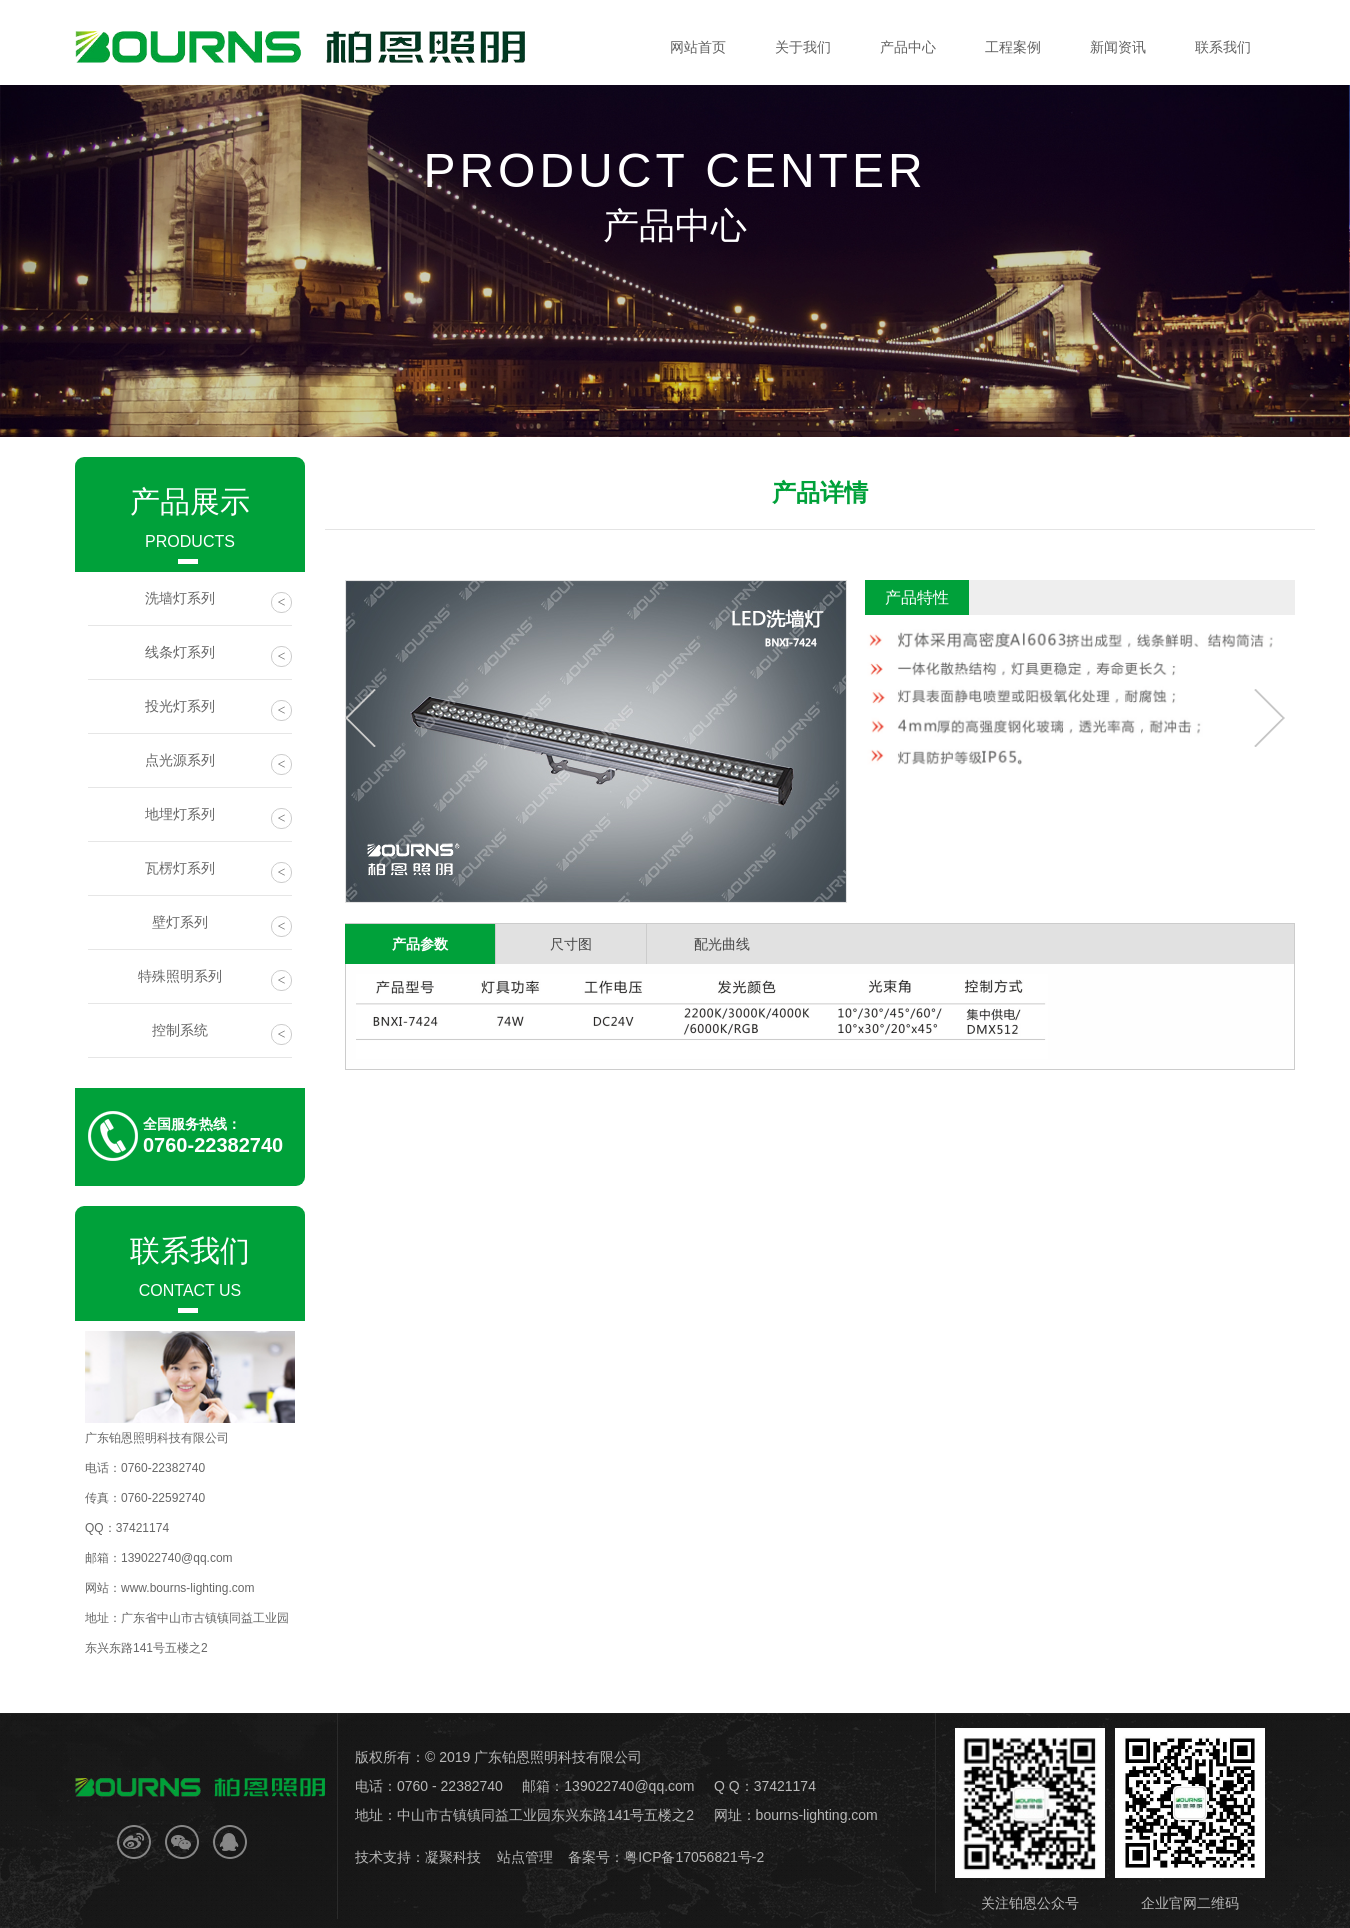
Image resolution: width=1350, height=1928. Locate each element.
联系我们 (1223, 47)
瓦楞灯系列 (219, 871)
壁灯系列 (222, 925)
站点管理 (525, 1857)
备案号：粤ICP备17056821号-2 (666, 1857)
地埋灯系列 (219, 817)
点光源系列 (219, 763)
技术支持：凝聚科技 (418, 1857)
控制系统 (222, 1033)
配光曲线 (722, 944)
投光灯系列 (219, 709)
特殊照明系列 (215, 979)
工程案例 (1013, 47)
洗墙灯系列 (219, 601)
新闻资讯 (1118, 47)
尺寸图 (571, 944)
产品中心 (908, 47)
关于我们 (803, 47)
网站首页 (698, 47)
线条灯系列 (219, 655)
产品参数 (420, 944)
